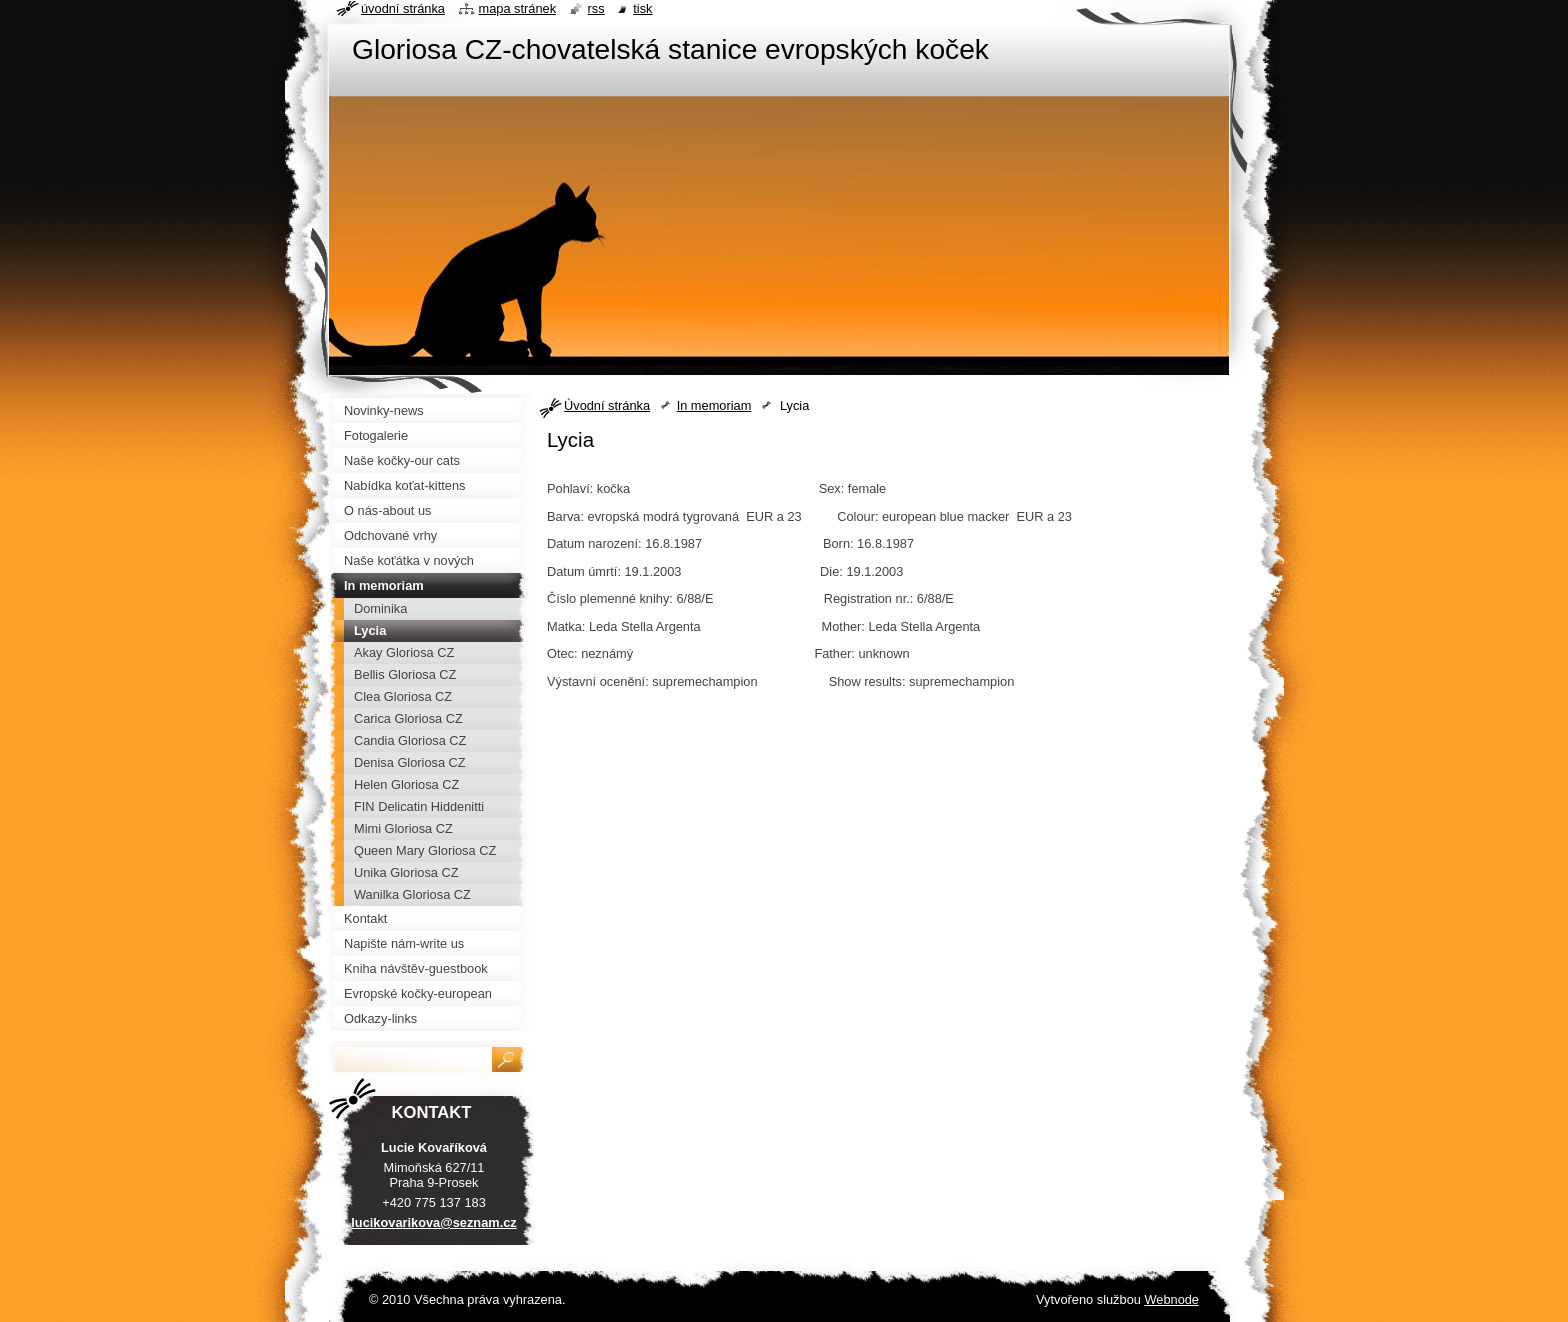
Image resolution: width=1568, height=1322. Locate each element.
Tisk (642, 8)
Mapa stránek (518, 8)
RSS (596, 8)
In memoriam (714, 405)
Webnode (1171, 1299)
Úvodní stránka (607, 405)
